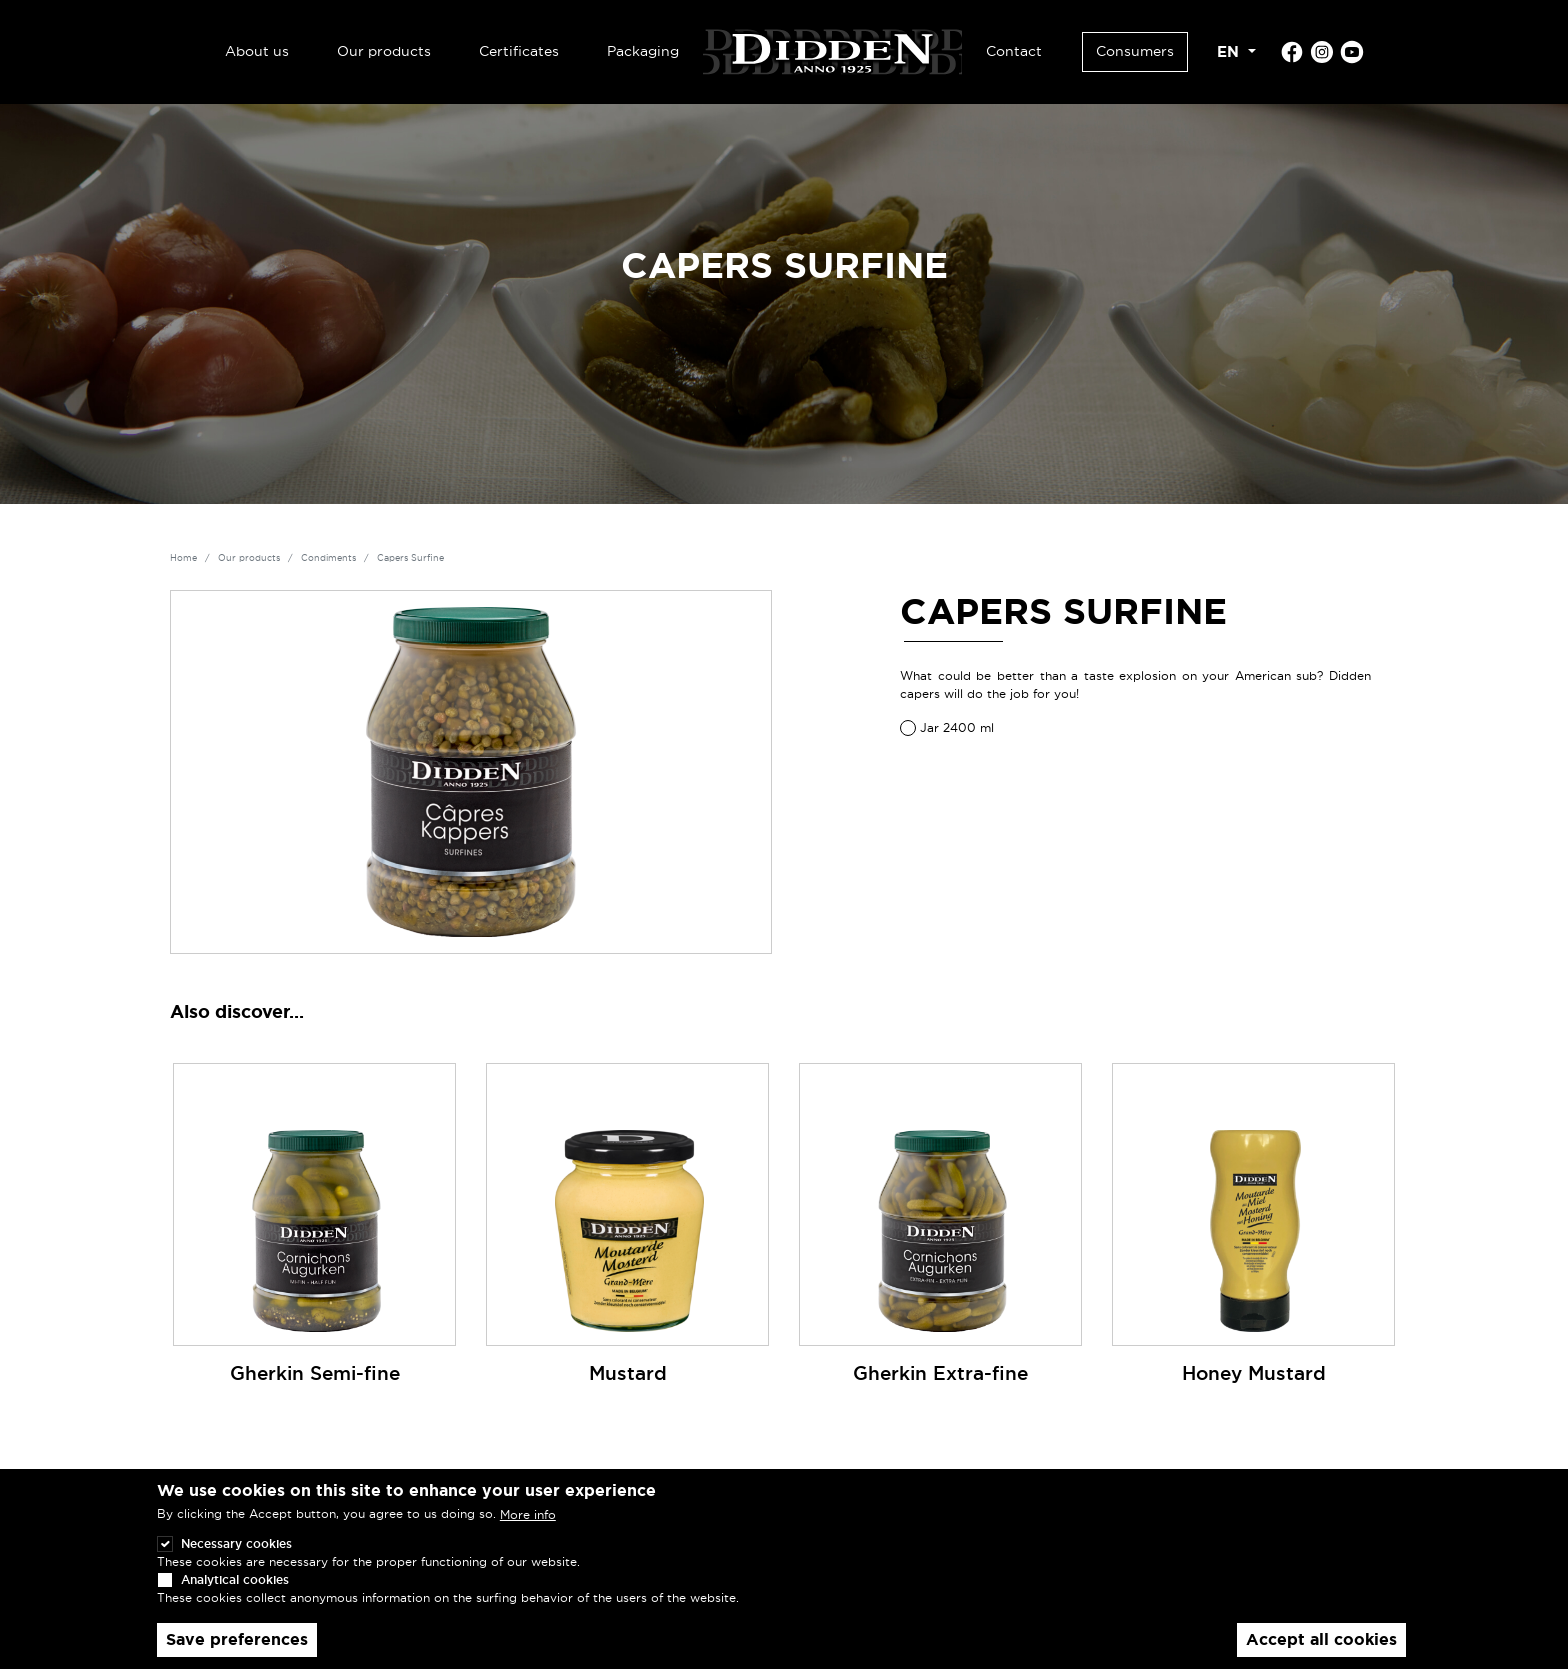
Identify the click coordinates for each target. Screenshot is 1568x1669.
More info (528, 1531)
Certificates (519, 51)
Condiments (328, 558)
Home (183, 558)
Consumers (1135, 51)
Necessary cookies (236, 1560)
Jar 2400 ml (957, 727)
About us (257, 51)
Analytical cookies (235, 1596)
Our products (384, 51)
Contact (1014, 51)
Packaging (643, 51)
